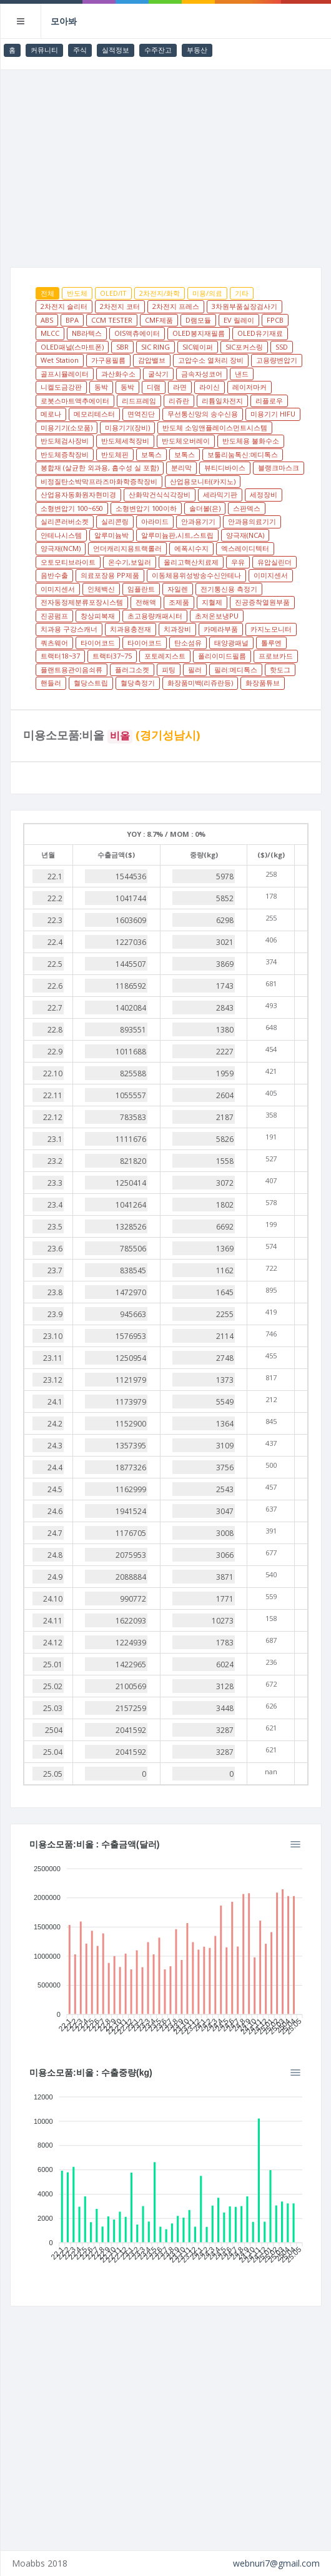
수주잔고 (158, 49)
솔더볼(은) (204, 508)
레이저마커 (249, 386)
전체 (47, 293)
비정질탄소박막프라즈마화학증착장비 (99, 481)
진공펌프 (54, 615)
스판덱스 (246, 508)
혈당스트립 (91, 682)
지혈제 (212, 602)
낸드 (242, 373)
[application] (166, 1946)
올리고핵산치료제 (191, 562)
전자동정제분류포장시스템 (82, 602)
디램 (154, 386)
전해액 (146, 602)
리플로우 (269, 400)
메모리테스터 (94, 413)
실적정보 (115, 49)
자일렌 (177, 588)
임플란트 (141, 588)
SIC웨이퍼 (197, 346)
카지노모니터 (271, 629)
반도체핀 (115, 454)
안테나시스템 (61, 535)
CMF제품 (159, 320)
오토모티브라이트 (68, 562)
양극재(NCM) (61, 548)
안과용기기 (198, 521)
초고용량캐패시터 (154, 615)
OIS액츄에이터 (137, 333)
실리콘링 (115, 521)
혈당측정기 (138, 682)
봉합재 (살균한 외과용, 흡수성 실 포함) (100, 467)
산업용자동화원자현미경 (78, 494)
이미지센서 (271, 575)
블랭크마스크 (278, 467)
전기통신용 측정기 (228, 588)
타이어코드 (98, 642)
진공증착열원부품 (262, 602)
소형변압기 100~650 (72, 508)
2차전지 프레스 (175, 306)
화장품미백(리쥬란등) (200, 682)
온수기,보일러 (129, 562)
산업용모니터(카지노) (202, 481)
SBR (122, 346)
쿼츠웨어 (54, 642)
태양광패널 (231, 642)
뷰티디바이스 (224, 467)
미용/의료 (207, 293)
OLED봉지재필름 (198, 333)
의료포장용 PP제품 (110, 575)
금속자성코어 (201, 373)
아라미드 (155, 521)
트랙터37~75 (112, 655)
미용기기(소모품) (66, 427)
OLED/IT (113, 293)
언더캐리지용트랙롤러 (127, 548)
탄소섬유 (188, 642)
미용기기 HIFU (272, 413)
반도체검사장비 (65, 440)
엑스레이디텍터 (245, 548)
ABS (47, 320)
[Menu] (295, 1844)
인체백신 (101, 588)
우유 (238, 562)
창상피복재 (98, 615)
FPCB (275, 320)
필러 (195, 669)
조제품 (179, 602)
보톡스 (151, 454)
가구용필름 (108, 360)
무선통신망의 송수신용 (202, 413)
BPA (72, 320)
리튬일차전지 (222, 400)
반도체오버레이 (186, 440)
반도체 (77, 293)
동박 (101, 386)
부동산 (197, 49)
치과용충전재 (130, 629)
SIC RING (155, 346)
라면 (180, 386)
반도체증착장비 (65, 454)
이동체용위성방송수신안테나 (196, 575)
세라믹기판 (220, 494)
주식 (80, 49)
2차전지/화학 (159, 293)
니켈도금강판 (61, 386)
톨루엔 (271, 642)
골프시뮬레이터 (65, 373)
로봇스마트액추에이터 (75, 400)
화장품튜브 (262, 682)
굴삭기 (158, 373)
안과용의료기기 (252, 521)
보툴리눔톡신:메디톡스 (242, 454)
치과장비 (177, 629)
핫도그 (280, 669)
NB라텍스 (87, 333)
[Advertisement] (166, 163)
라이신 (209, 386)
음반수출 (54, 575)
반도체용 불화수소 (250, 440)
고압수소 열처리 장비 (211, 360)
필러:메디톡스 (235, 669)
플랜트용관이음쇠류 (71, 669)
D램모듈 (198, 320)
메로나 (51, 413)
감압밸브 (152, 360)
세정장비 (263, 494)
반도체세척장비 (125, 440)
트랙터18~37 (60, 655)
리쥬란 (179, 400)
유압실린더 (274, 562)
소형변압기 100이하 (146, 508)
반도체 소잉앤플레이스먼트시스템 (214, 427)
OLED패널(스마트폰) (72, 346)
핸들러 (51, 682)
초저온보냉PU (217, 615)
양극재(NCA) (245, 535)
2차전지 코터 (120, 306)
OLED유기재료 (260, 333)
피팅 (168, 669)
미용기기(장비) (127, 427)
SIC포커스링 (244, 346)
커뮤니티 (44, 49)
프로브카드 (276, 655)
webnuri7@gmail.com (276, 2563)
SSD (281, 346)
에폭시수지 (191, 548)
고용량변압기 (276, 360)
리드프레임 (139, 400)
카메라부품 (221, 629)
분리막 (181, 467)
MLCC (50, 333)
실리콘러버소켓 (65, 521)
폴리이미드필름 (222, 655)
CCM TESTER (111, 320)
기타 (242, 293)
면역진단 (141, 413)
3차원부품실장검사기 (244, 306)
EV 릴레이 (239, 320)
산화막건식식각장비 (159, 494)
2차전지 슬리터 (64, 306)
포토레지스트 (164, 655)
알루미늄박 (111, 535)
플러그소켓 (132, 669)
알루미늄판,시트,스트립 (177, 535)
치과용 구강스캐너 (69, 629)
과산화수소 (118, 373)
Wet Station (60, 360)
